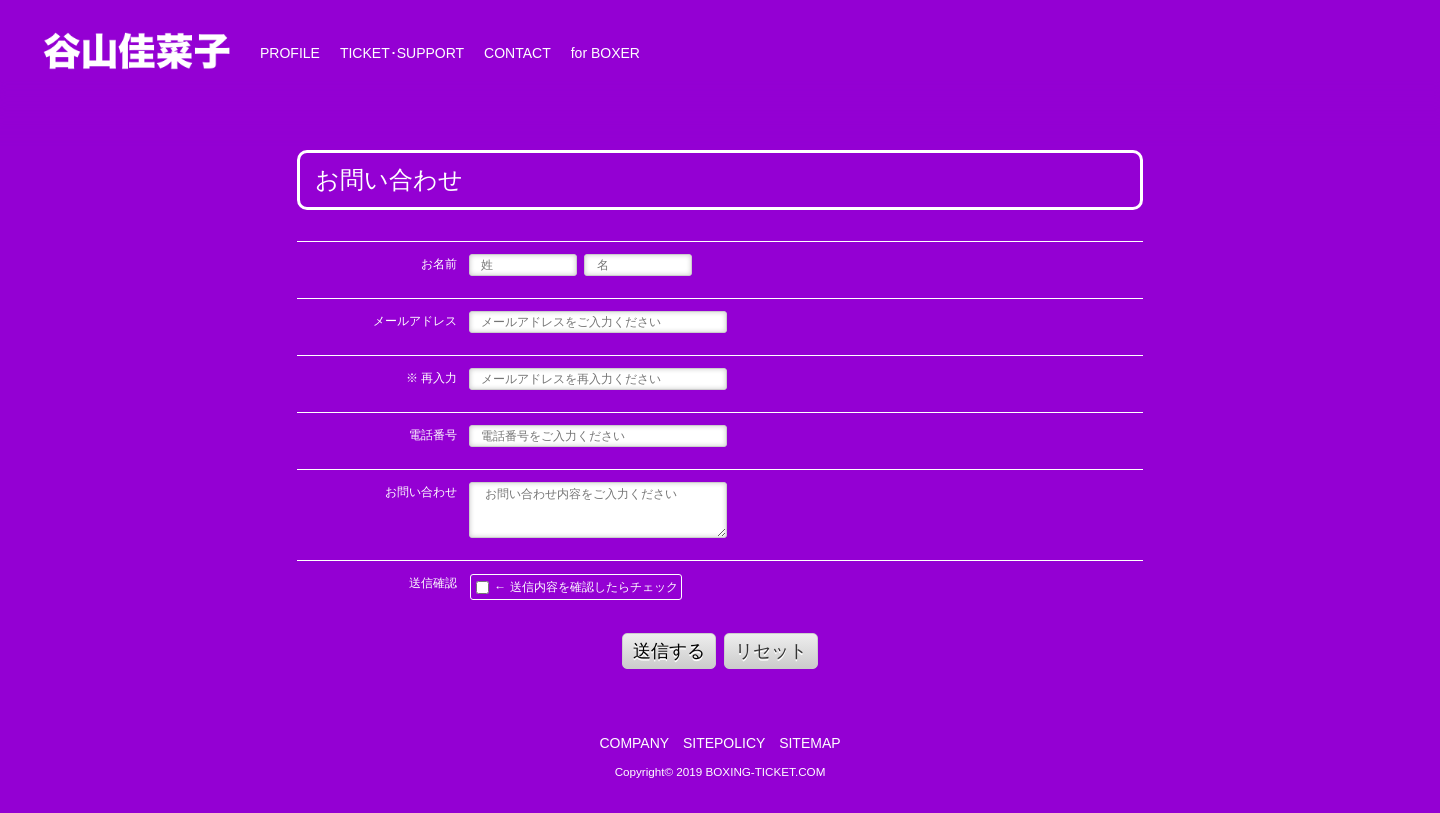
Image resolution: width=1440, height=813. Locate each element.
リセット (771, 651)
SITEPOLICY (724, 743)
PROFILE (290, 53)
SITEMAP (809, 743)
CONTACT (517, 53)
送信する (669, 651)
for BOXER (605, 53)
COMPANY (634, 743)
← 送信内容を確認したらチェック (577, 587)
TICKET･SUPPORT (402, 53)
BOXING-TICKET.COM (766, 771)
